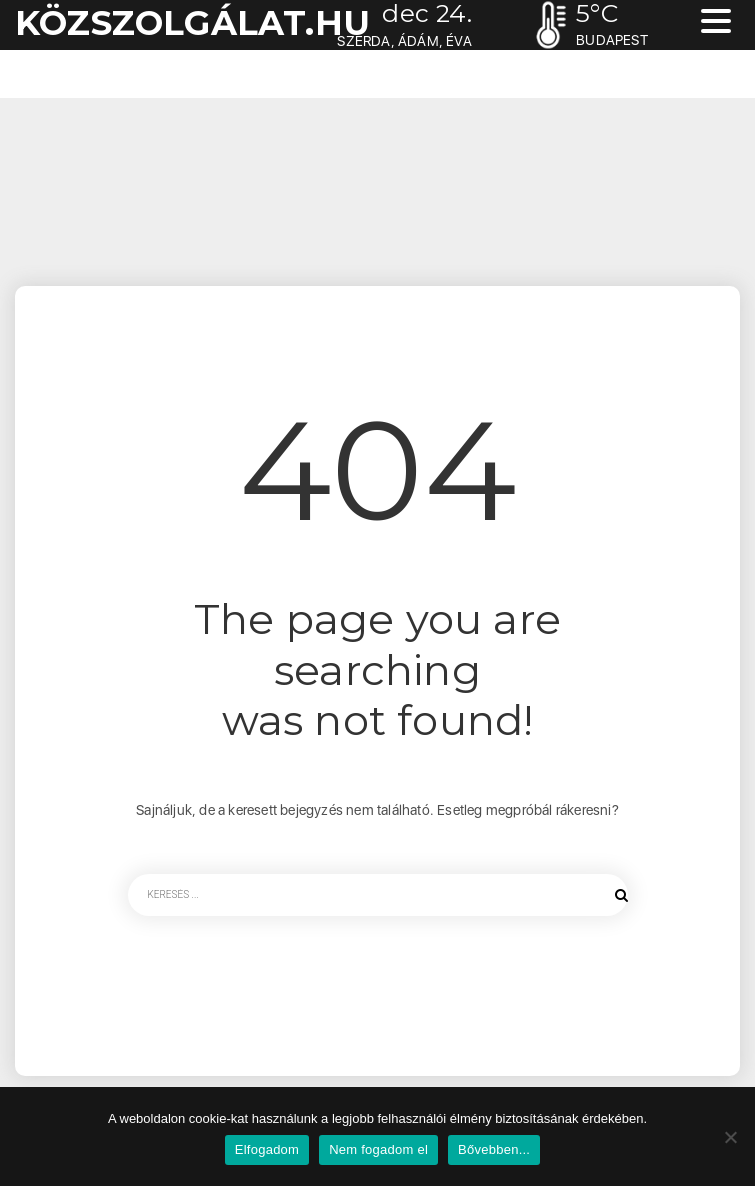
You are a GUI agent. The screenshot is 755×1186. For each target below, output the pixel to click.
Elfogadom (267, 1149)
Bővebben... (494, 1149)
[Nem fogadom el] (730, 1137)
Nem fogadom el (378, 1149)
